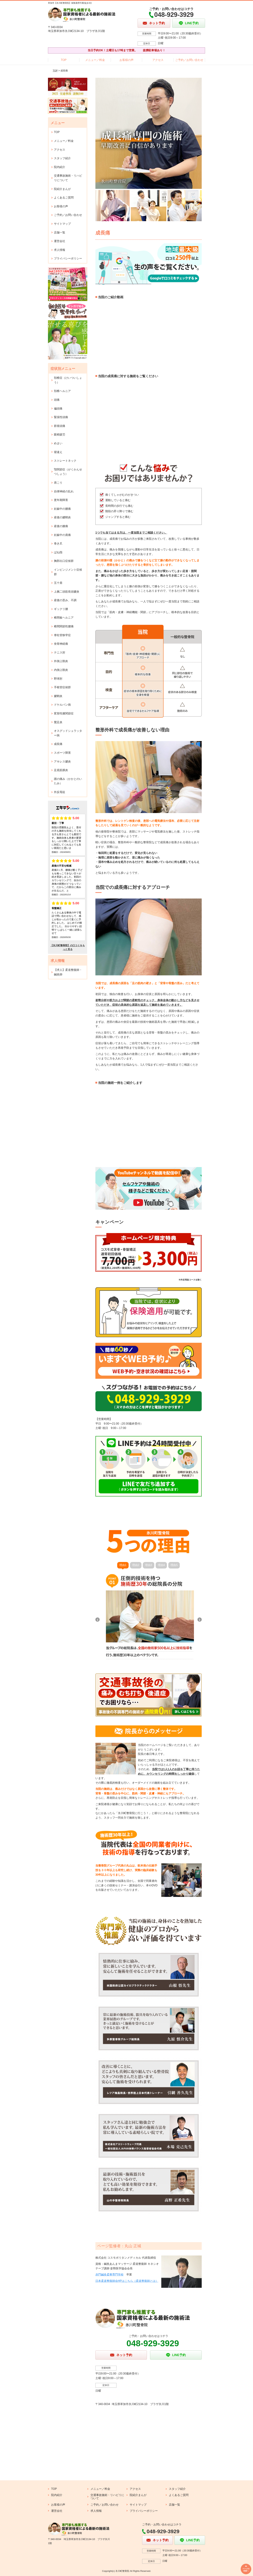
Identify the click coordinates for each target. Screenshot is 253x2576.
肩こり (58, 482)
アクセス (158, 59)
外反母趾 (59, 792)
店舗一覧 (59, 232)
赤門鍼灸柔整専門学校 (109, 2274)
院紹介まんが (62, 188)
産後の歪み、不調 (65, 600)
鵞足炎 (58, 722)
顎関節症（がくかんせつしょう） (68, 471)
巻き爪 (58, 543)
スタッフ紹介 (62, 158)
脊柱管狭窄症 (62, 635)
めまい (58, 443)
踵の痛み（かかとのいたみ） (68, 781)
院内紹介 (59, 167)
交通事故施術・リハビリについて (68, 178)
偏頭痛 (58, 408)
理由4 (161, 1565)
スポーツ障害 (62, 752)
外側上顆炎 (61, 661)
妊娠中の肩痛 (62, 534)
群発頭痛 (59, 425)
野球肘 (58, 678)
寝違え (58, 452)
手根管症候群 (62, 687)
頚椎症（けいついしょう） (68, 380)
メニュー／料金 (95, 59)
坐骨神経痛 (61, 643)
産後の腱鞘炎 (62, 517)
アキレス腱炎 (62, 761)
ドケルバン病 (62, 704)
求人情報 (59, 249)
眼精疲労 (59, 434)
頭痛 (57, 399)
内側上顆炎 (61, 669)
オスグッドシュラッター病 (68, 733)
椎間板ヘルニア (64, 617)
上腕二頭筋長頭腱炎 (66, 591)
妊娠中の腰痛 (62, 508)
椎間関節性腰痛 (64, 626)
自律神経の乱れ (64, 491)
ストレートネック (65, 460)
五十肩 (58, 582)
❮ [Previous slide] (97, 1619)
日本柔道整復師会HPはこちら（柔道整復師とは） (126, 2280)
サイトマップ (62, 223)
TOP (64, 59)
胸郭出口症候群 (64, 560)
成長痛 (58, 743)
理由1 (122, 1565)
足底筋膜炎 (61, 770)
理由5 (174, 1565)
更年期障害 (61, 499)
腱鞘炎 (58, 696)
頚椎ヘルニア (62, 390)
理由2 (135, 1565)
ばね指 (58, 552)
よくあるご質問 (64, 197)
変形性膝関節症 (64, 713)
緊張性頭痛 (61, 417)
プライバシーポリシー (68, 258)
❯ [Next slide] (199, 1619)
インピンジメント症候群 (68, 572)
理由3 (148, 1565)
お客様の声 (126, 59)
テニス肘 (59, 652)
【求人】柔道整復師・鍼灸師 (68, 972)
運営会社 (59, 241)
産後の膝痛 (61, 526)
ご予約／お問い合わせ (189, 59)
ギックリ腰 (61, 608)
